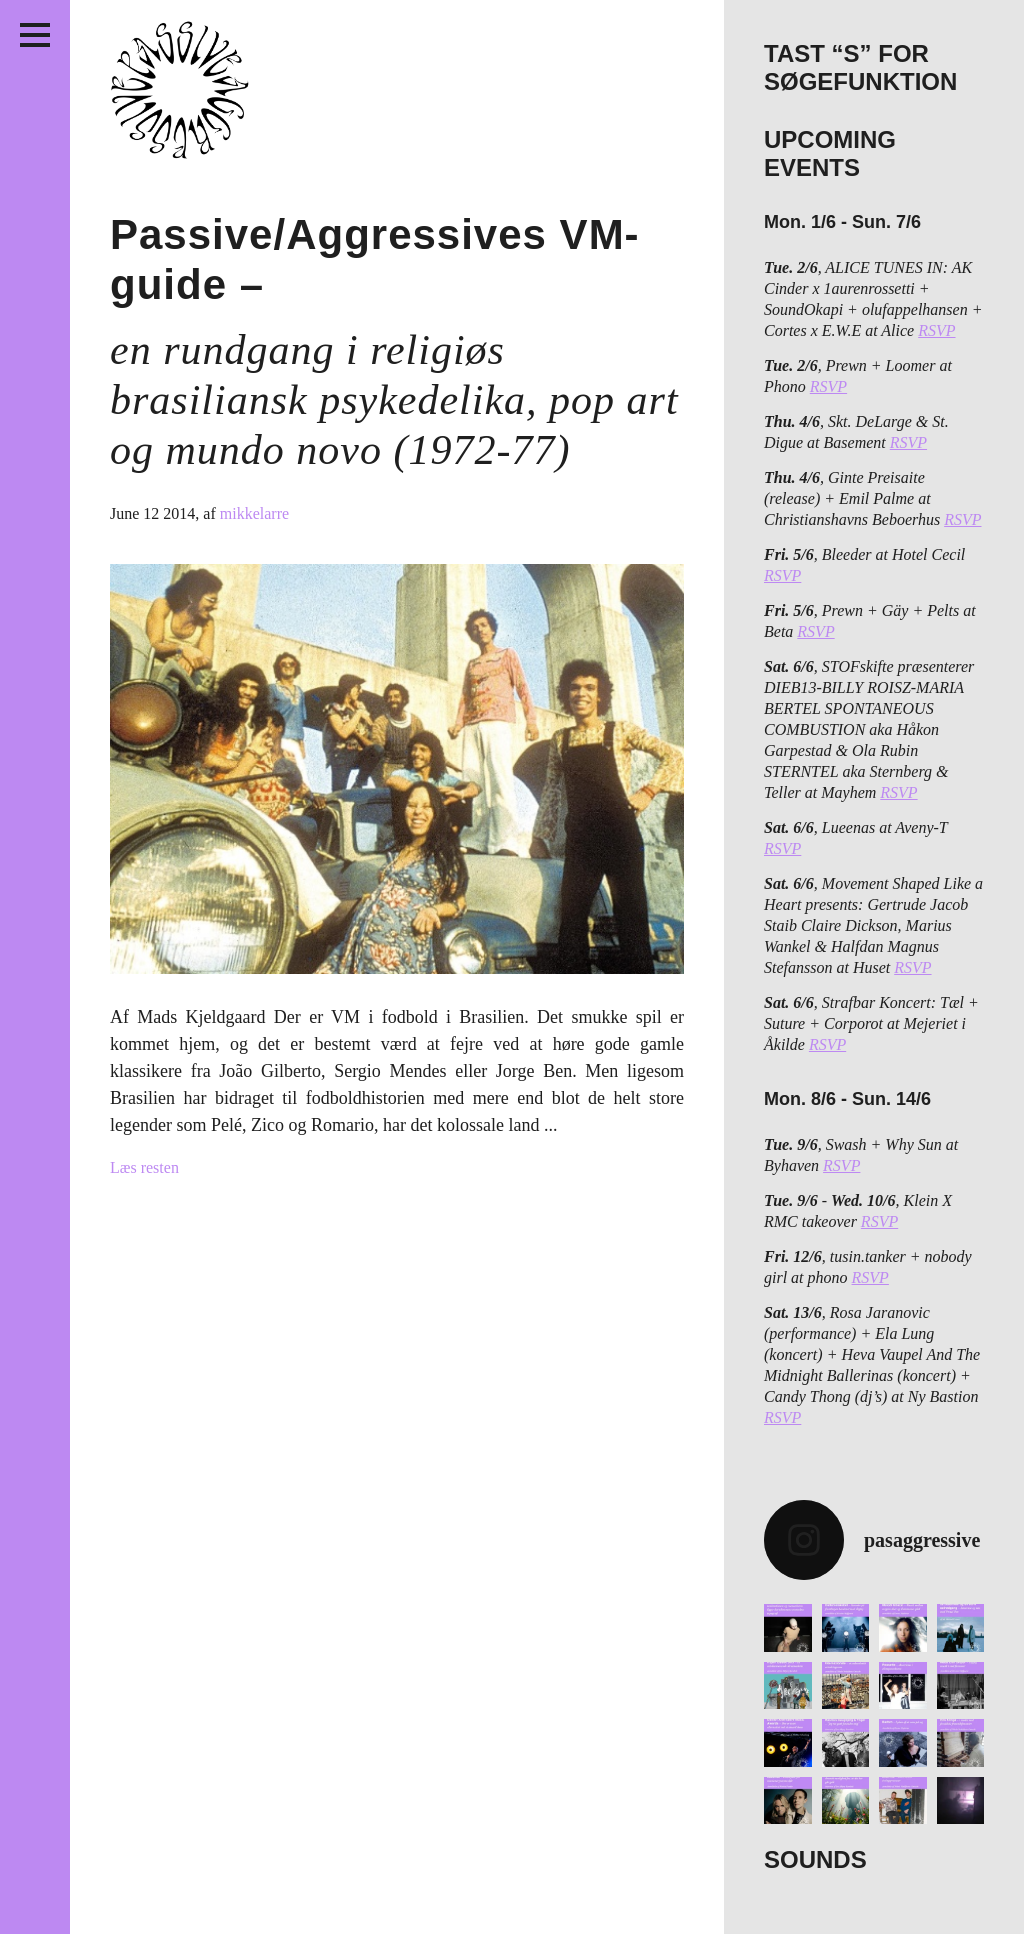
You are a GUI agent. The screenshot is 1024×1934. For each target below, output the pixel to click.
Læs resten (144, 1167)
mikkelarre (254, 513)
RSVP (936, 330)
